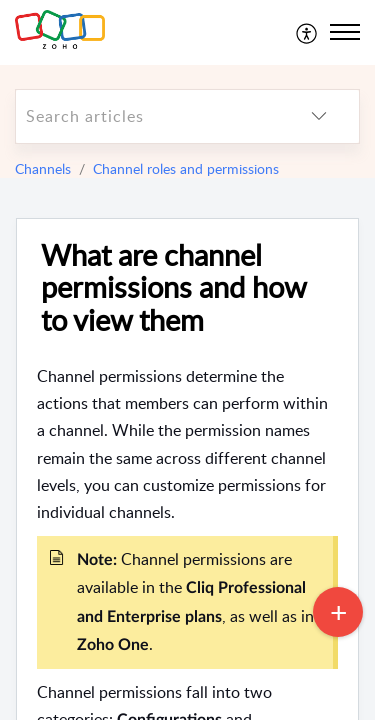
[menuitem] (307, 32)
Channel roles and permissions (186, 168)
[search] (147, 116)
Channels (43, 168)
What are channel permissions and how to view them (173, 288)
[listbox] (319, 116)
